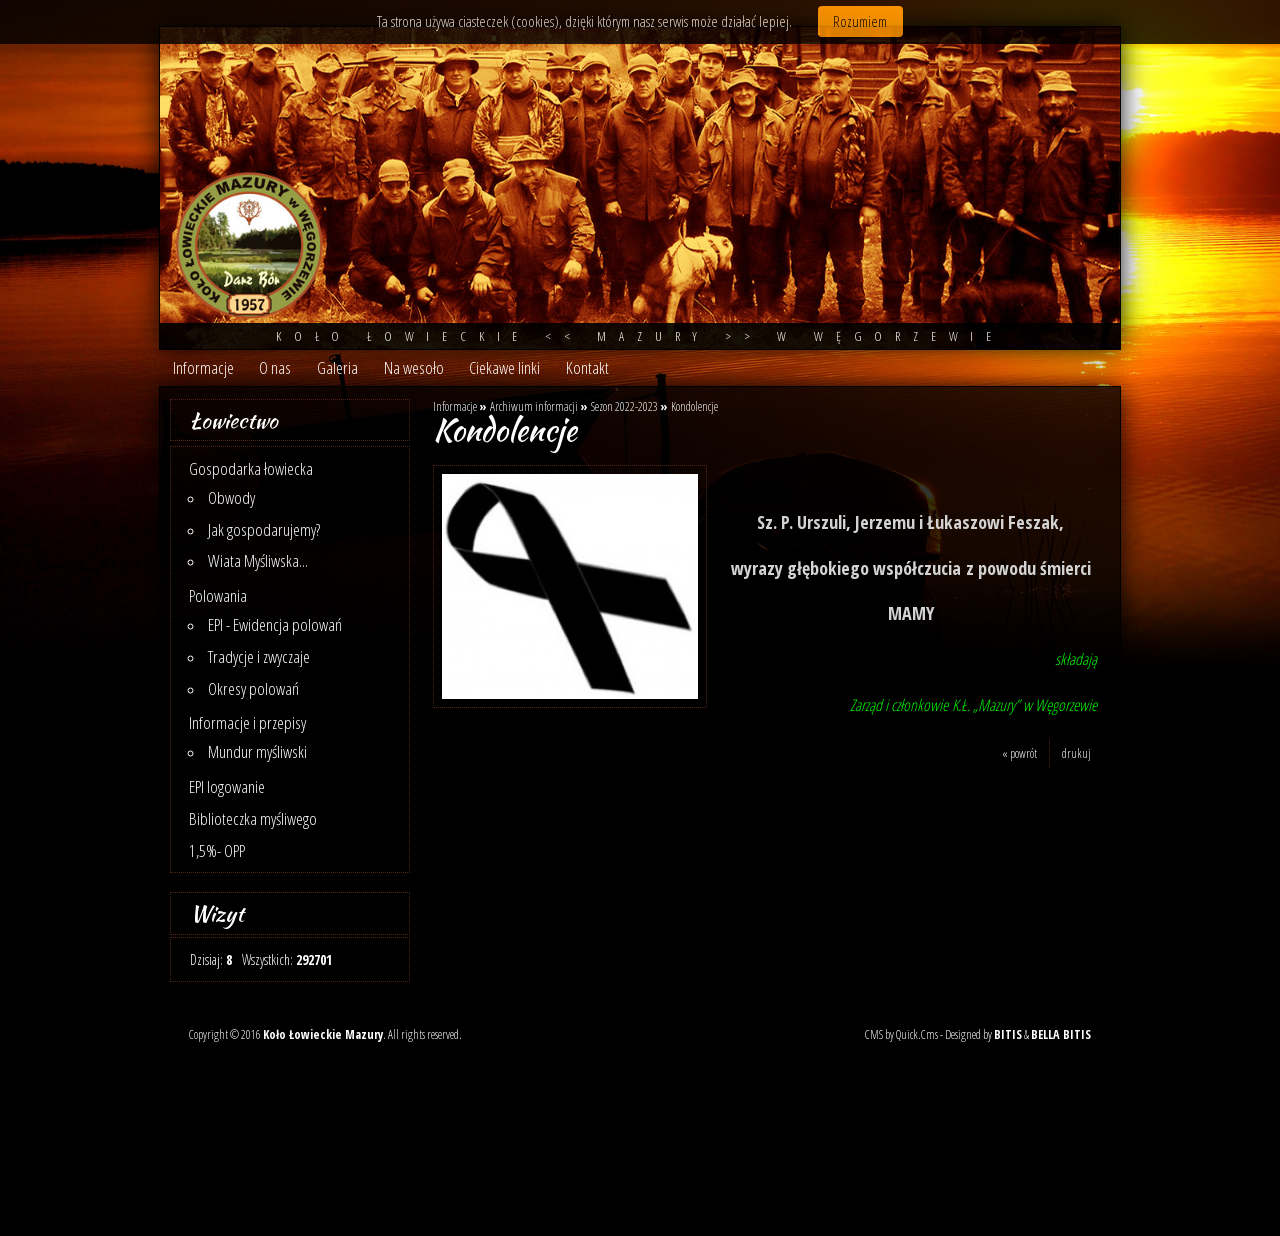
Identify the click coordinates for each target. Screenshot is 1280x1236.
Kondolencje (694, 406)
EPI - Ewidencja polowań (275, 624)
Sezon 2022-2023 (624, 406)
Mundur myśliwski (257, 751)
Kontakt (587, 367)
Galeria (337, 367)
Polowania (218, 595)
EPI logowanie (227, 786)
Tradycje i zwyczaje (259, 656)
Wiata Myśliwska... (258, 560)
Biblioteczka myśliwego (253, 818)
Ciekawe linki (504, 367)
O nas (275, 367)
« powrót (1019, 753)
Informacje (203, 367)
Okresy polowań (253, 688)
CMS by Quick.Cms (901, 1034)
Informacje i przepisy (247, 722)
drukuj (1076, 753)
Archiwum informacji (534, 406)
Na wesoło (414, 367)
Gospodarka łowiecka (251, 468)
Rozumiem (860, 21)
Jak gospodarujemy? (264, 529)
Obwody (231, 497)
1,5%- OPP (217, 850)
